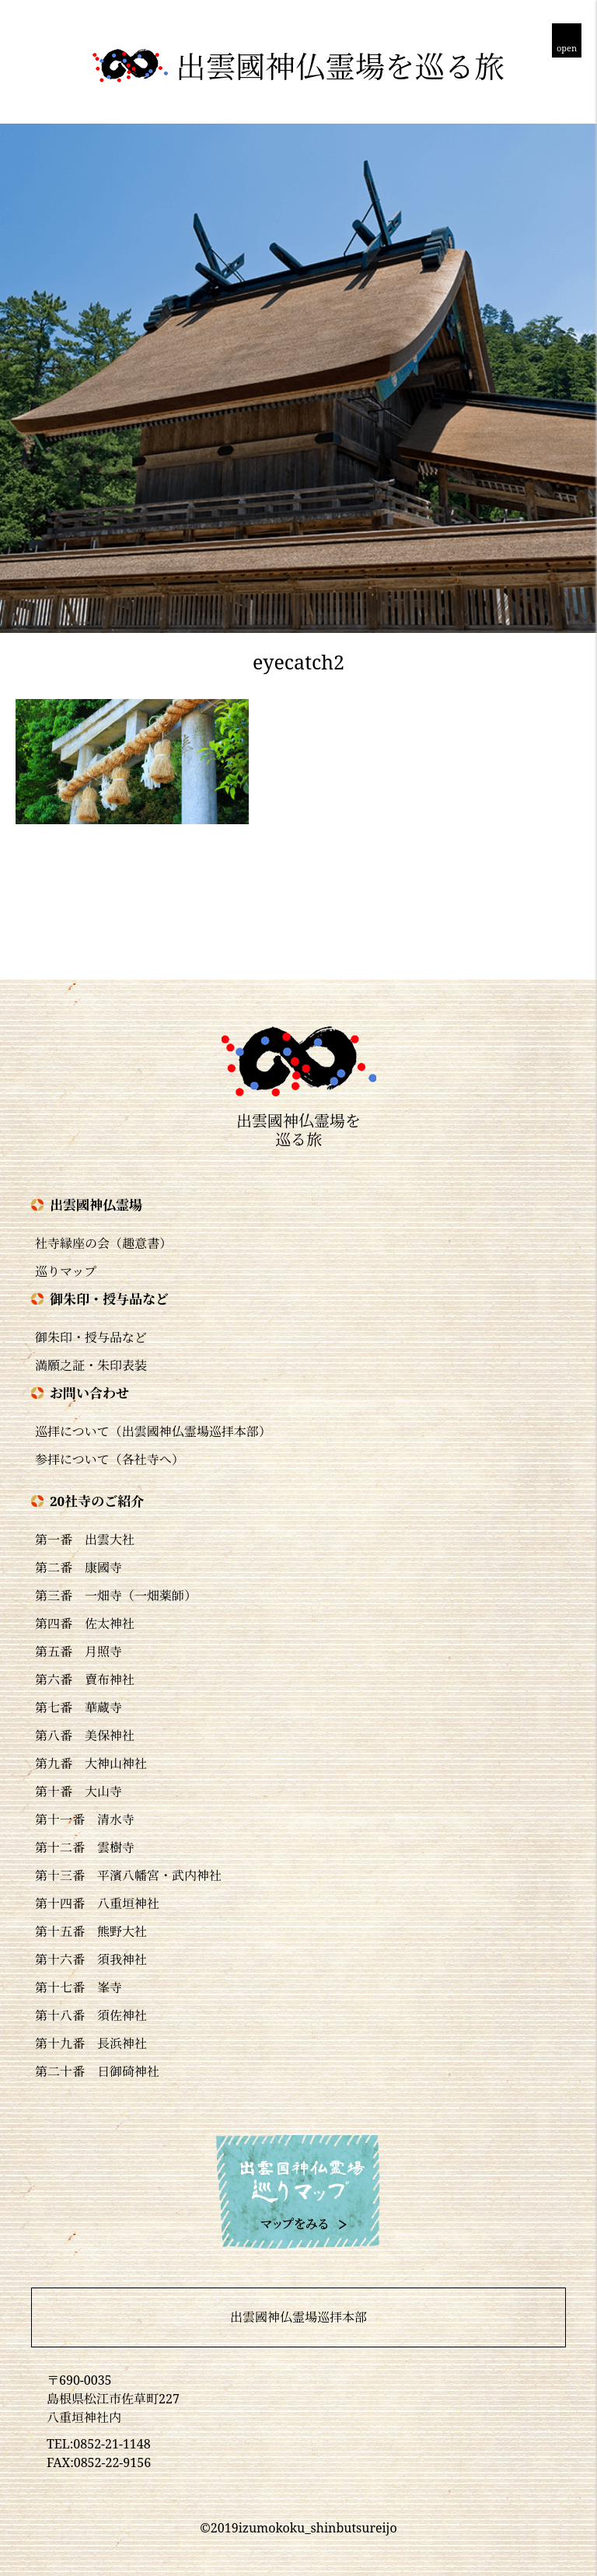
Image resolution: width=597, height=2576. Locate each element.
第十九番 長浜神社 (91, 2043)
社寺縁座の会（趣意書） (103, 1243)
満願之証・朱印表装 (91, 1365)
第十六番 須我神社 (91, 1959)
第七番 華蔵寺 (78, 1707)
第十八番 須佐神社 (91, 2015)
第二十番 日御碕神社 (97, 2071)
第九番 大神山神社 (91, 1763)
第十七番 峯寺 (78, 1987)
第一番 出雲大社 (84, 1539)
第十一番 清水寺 (84, 1819)
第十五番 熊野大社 (91, 1931)
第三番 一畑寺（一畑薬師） (116, 1595)
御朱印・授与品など (91, 1337)
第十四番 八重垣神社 (97, 1903)
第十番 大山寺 (78, 1791)
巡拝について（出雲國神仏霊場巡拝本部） (153, 1431)
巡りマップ (65, 1271)
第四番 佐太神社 (84, 1623)
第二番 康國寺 (78, 1567)
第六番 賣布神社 (84, 1679)
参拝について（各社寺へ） (109, 1459)
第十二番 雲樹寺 (84, 1847)
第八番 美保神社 (84, 1735)
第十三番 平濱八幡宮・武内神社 (128, 1875)
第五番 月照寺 (78, 1651)
